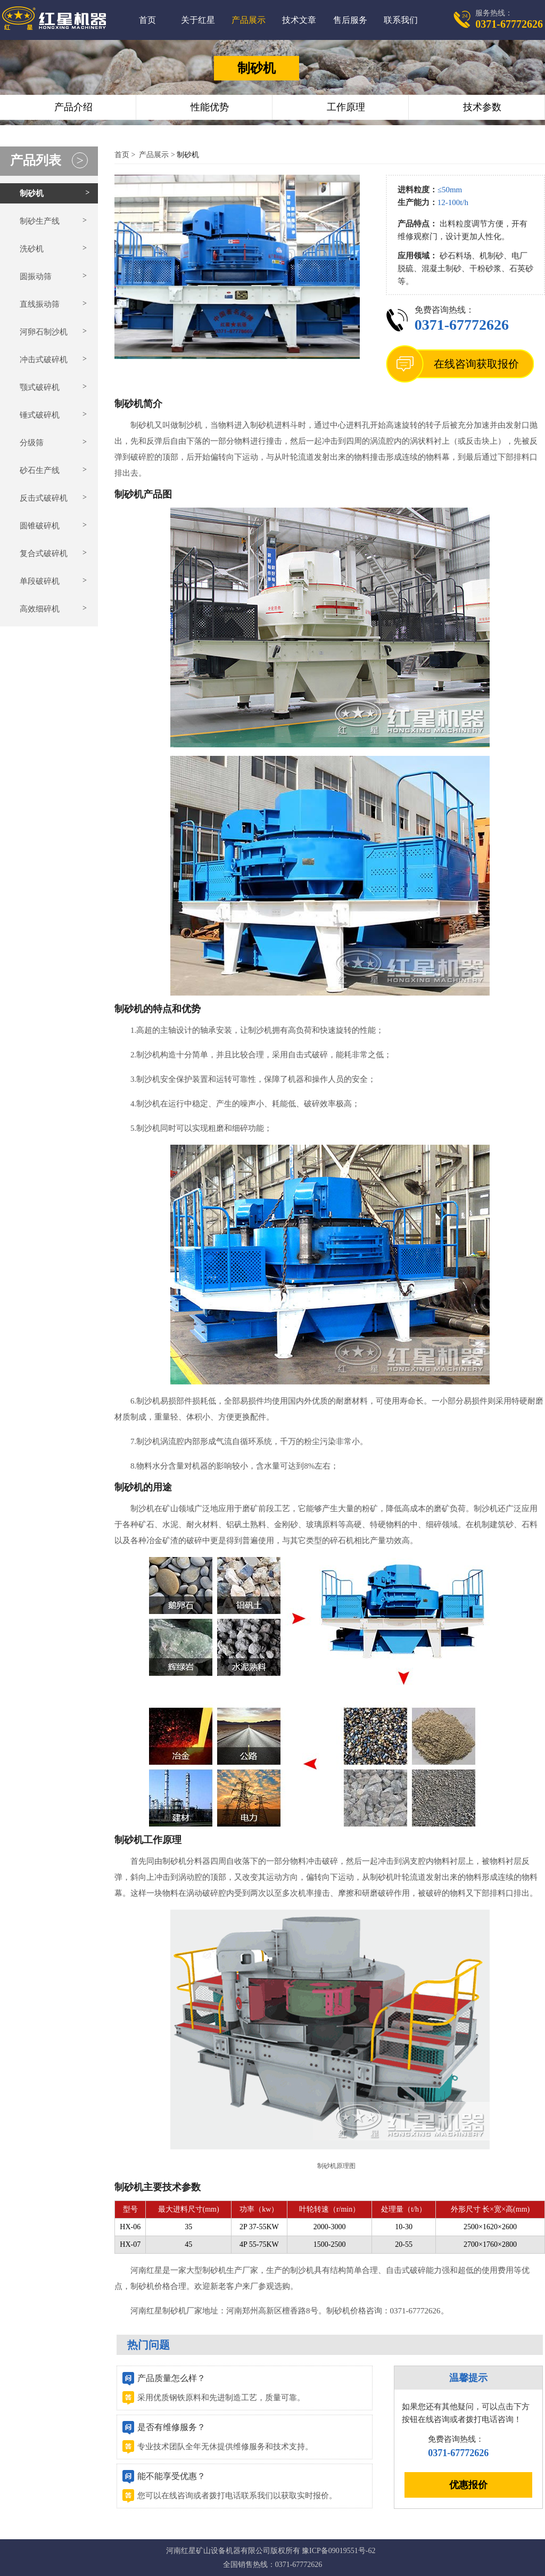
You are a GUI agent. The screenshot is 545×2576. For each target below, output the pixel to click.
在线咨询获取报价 (476, 364)
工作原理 (346, 107)
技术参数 (482, 107)
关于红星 (198, 20)
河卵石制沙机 (44, 332)
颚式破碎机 (40, 387)
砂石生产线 (40, 470)
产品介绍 (73, 107)
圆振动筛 (36, 276)
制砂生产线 (40, 221)
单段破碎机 (40, 581)
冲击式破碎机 (44, 359)
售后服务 (350, 20)
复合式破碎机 (44, 553)
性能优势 (210, 107)
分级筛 (32, 442)
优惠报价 (468, 2485)
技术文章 (299, 20)
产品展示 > (157, 155)
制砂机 (32, 193)
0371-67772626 (462, 324)
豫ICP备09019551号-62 (338, 2551)
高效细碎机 (40, 609)
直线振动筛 (40, 304)
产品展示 (249, 20)
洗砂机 (32, 248)
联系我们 (401, 20)
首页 (147, 20)
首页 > (125, 155)
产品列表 (49, 160)
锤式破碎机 (40, 415)
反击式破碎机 (44, 498)
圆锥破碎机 (40, 525)
